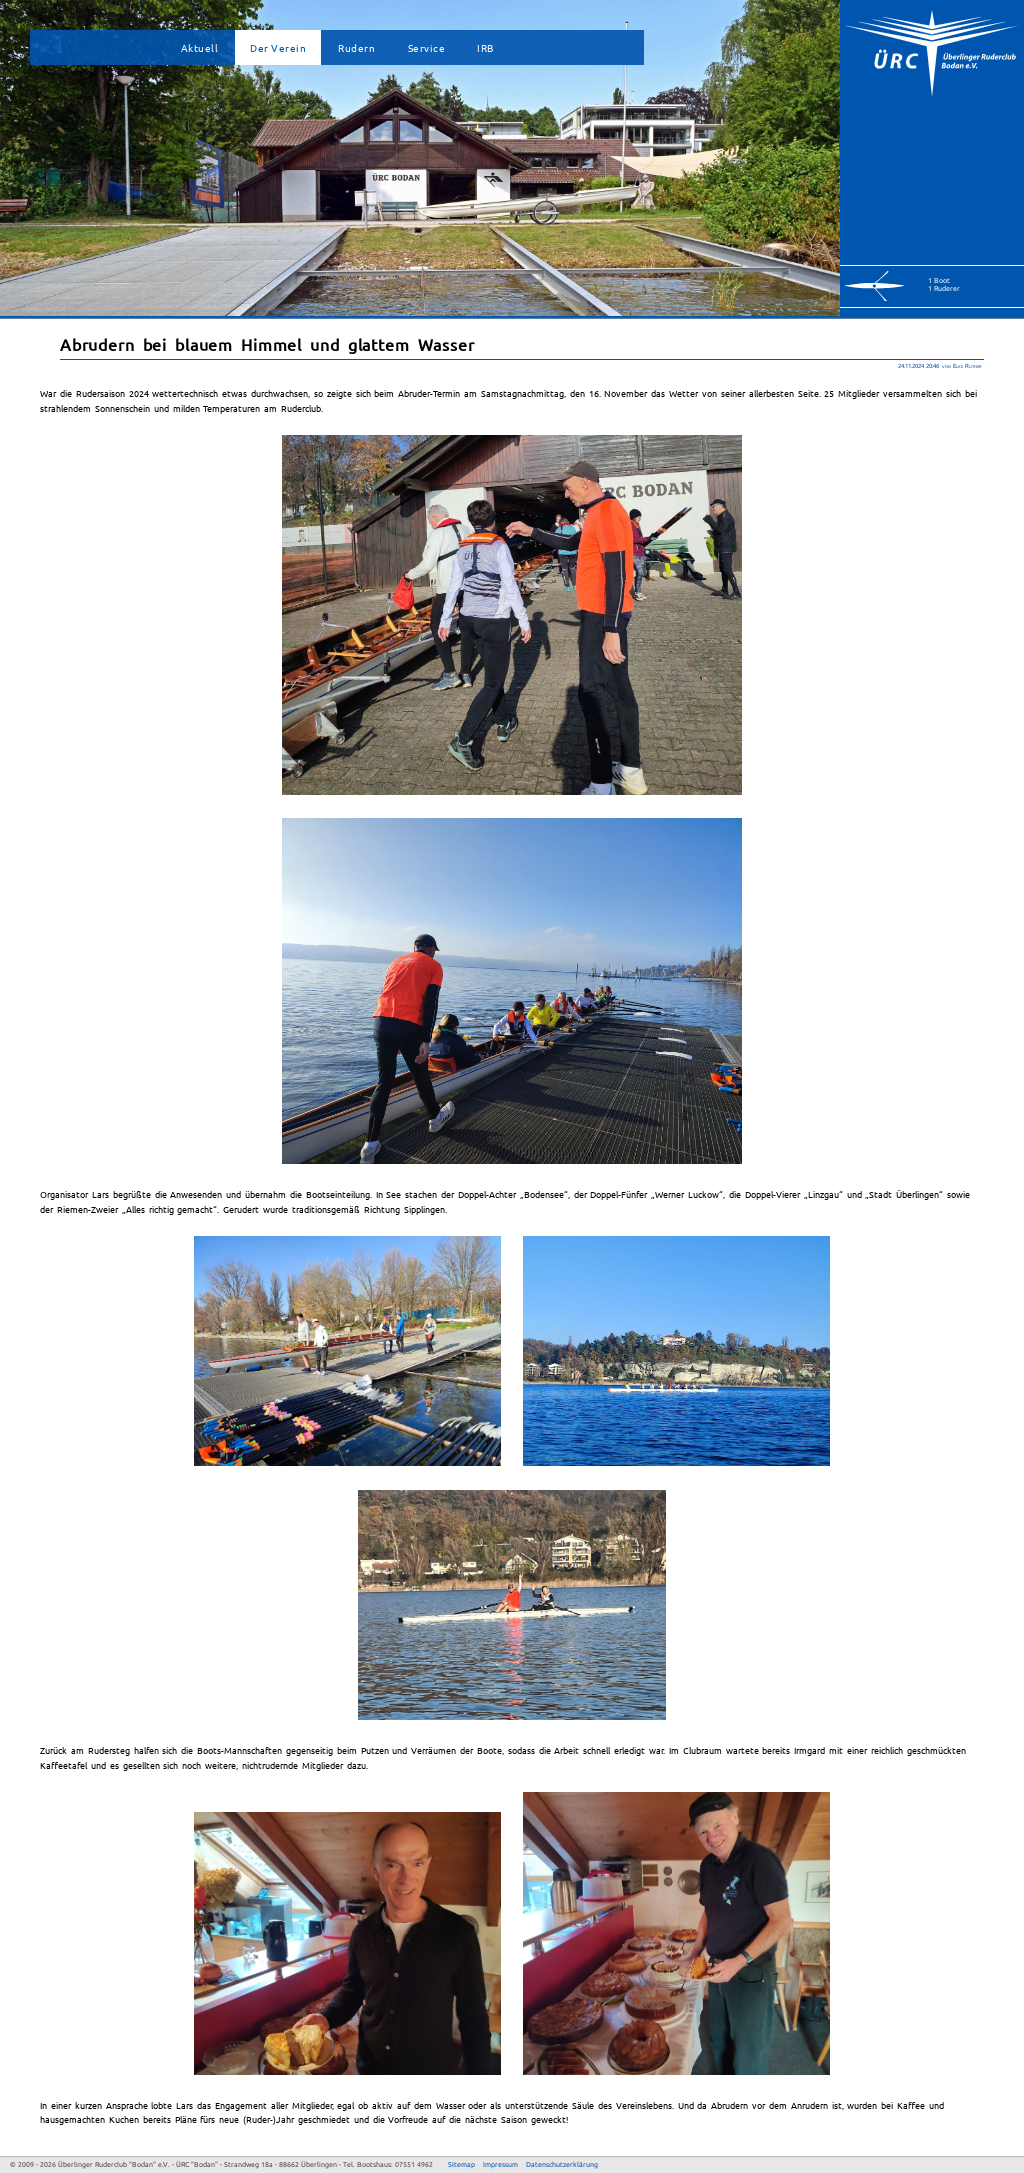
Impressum (500, 2164)
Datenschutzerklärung (562, 2164)
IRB (485, 47)
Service (427, 47)
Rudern (356, 47)
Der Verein (278, 47)
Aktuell (200, 47)
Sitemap (461, 2164)
